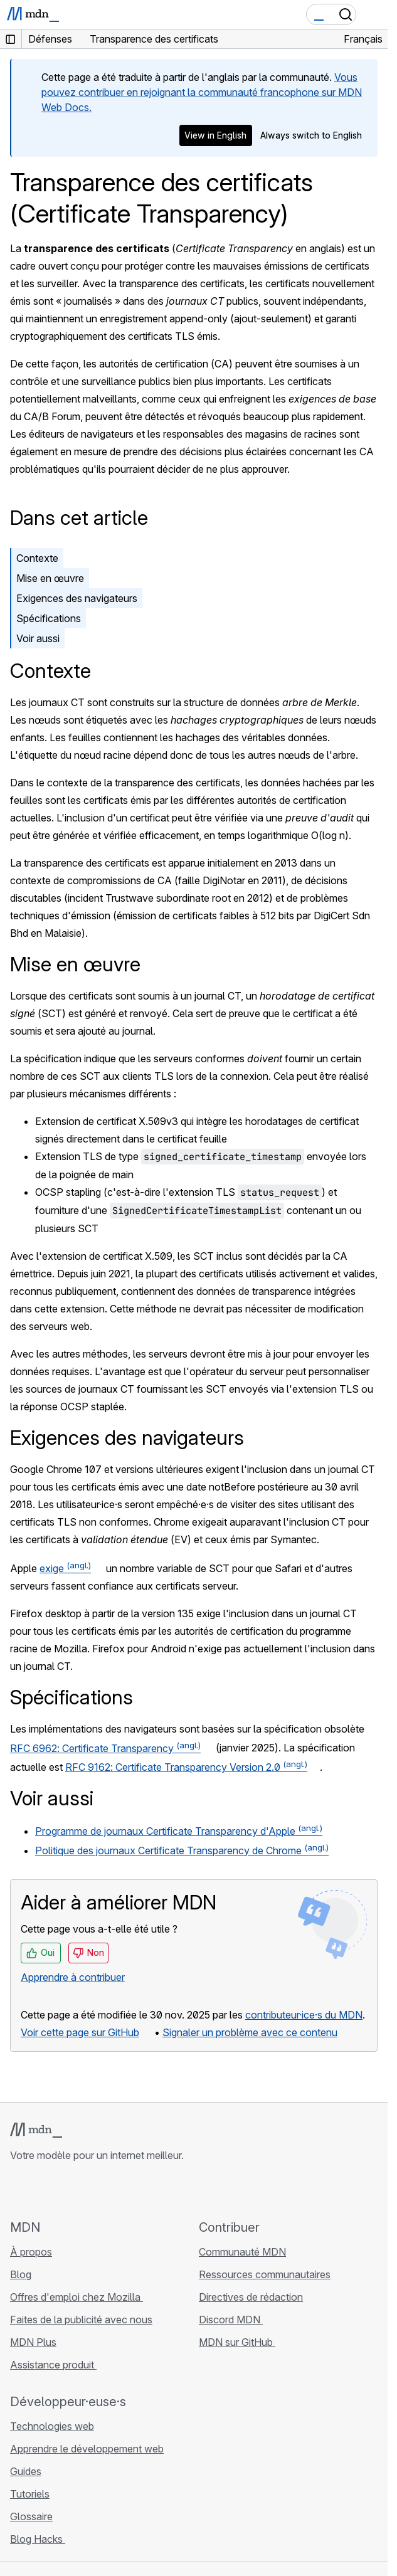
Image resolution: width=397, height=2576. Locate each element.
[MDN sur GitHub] (17, 2190)
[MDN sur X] (62, 2190)
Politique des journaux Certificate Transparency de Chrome (182, 1850)
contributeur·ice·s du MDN (304, 2015)
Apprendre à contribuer (73, 1977)
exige (65, 1568)
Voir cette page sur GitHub (80, 2032)
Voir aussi (38, 638)
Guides (25, 2471)
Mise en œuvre (50, 578)
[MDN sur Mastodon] (85, 2190)
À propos (31, 2252)
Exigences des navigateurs (76, 598)
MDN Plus (33, 2342)
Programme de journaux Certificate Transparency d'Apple (178, 1831)
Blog (20, 2274)
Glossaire (31, 2516)
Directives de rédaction (251, 2297)
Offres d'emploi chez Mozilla (76, 2297)
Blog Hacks (37, 2539)
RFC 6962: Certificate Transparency (105, 1748)
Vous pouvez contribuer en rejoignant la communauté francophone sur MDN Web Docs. (201, 92)
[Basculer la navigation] (373, 14)
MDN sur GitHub (237, 2342)
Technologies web (52, 2426)
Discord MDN (231, 2319)
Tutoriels (30, 2494)
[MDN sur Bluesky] (40, 2190)
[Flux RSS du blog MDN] (107, 2190)
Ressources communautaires (265, 2274)
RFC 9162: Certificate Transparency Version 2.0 (186, 1767)
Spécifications (48, 618)
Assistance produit (53, 2364)
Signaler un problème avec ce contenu (249, 2032)
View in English (215, 135)
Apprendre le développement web (87, 2448)
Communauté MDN (242, 2252)
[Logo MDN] (36, 2130)
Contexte (37, 558)
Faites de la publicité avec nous (81, 2319)
